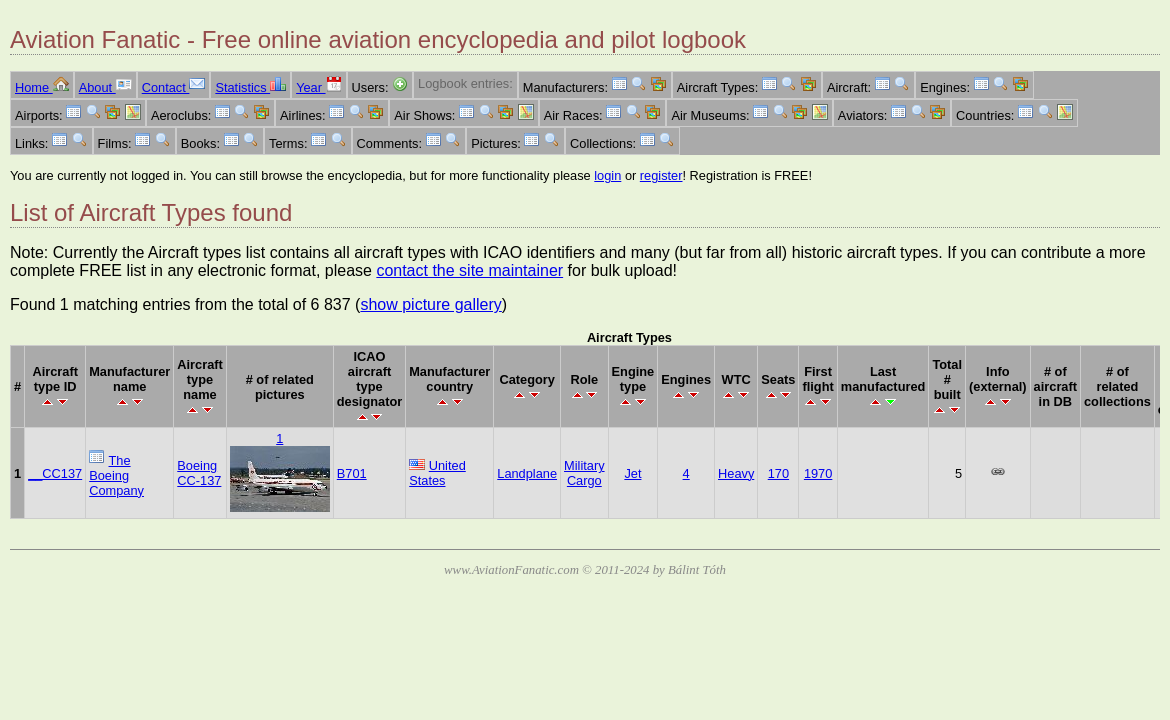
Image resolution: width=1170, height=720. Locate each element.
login (607, 175)
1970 (818, 473)
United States (437, 473)
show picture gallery (430, 304)
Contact (174, 87)
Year (318, 87)
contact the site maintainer (469, 270)
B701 (352, 473)
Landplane (527, 473)
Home (42, 87)
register (661, 175)
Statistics (250, 87)
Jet (632, 473)
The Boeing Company (116, 475)
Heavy (736, 473)
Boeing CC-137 (199, 473)
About (105, 87)
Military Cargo (584, 473)
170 (778, 473)
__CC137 (55, 473)
